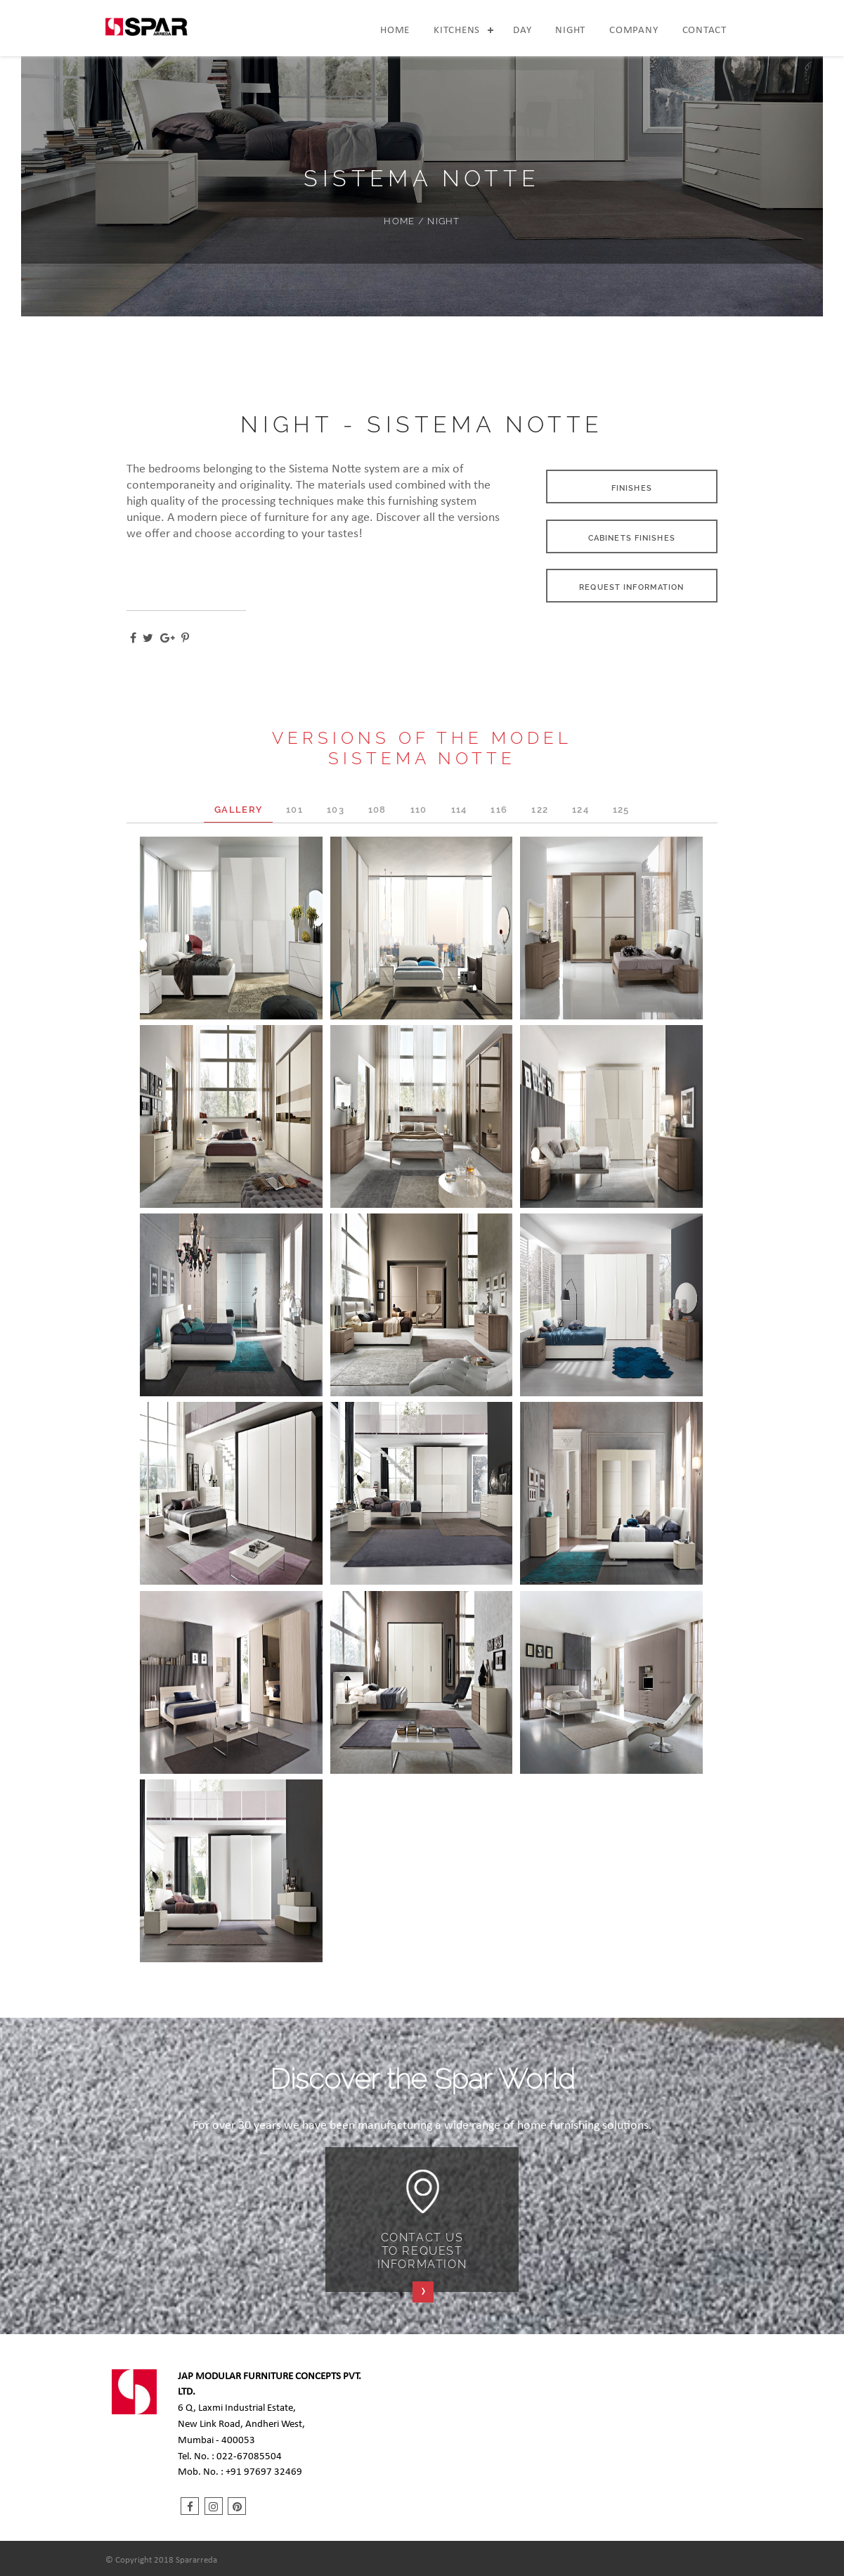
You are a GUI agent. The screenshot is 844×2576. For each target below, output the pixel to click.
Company (633, 31)
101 (294, 809)
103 (335, 809)
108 (377, 809)
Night (570, 31)
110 (418, 809)
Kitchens (457, 31)
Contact (704, 31)
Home (395, 31)
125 (621, 809)
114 (459, 809)
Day (522, 31)
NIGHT (443, 221)
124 (580, 809)
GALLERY (238, 809)
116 (499, 809)
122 (539, 809)
